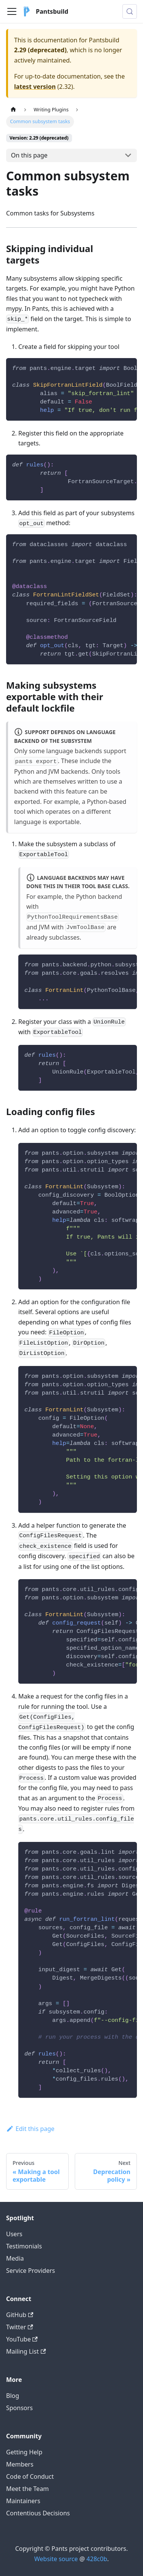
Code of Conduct (30, 2476)
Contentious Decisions (38, 2513)
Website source (56, 2559)
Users (14, 2234)
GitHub (19, 2315)
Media (15, 2258)
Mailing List (26, 2351)
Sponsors (19, 2408)
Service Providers (30, 2270)
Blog (12, 2395)
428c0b (97, 2559)
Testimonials (24, 2246)
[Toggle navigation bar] (12, 11)
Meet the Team (27, 2488)
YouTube (22, 2339)
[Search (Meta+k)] (129, 11)
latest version (35, 86)
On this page (29, 155)
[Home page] (13, 110)
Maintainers (23, 2501)
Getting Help (24, 2452)
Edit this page (30, 2128)
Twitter (19, 2327)
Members (20, 2464)
